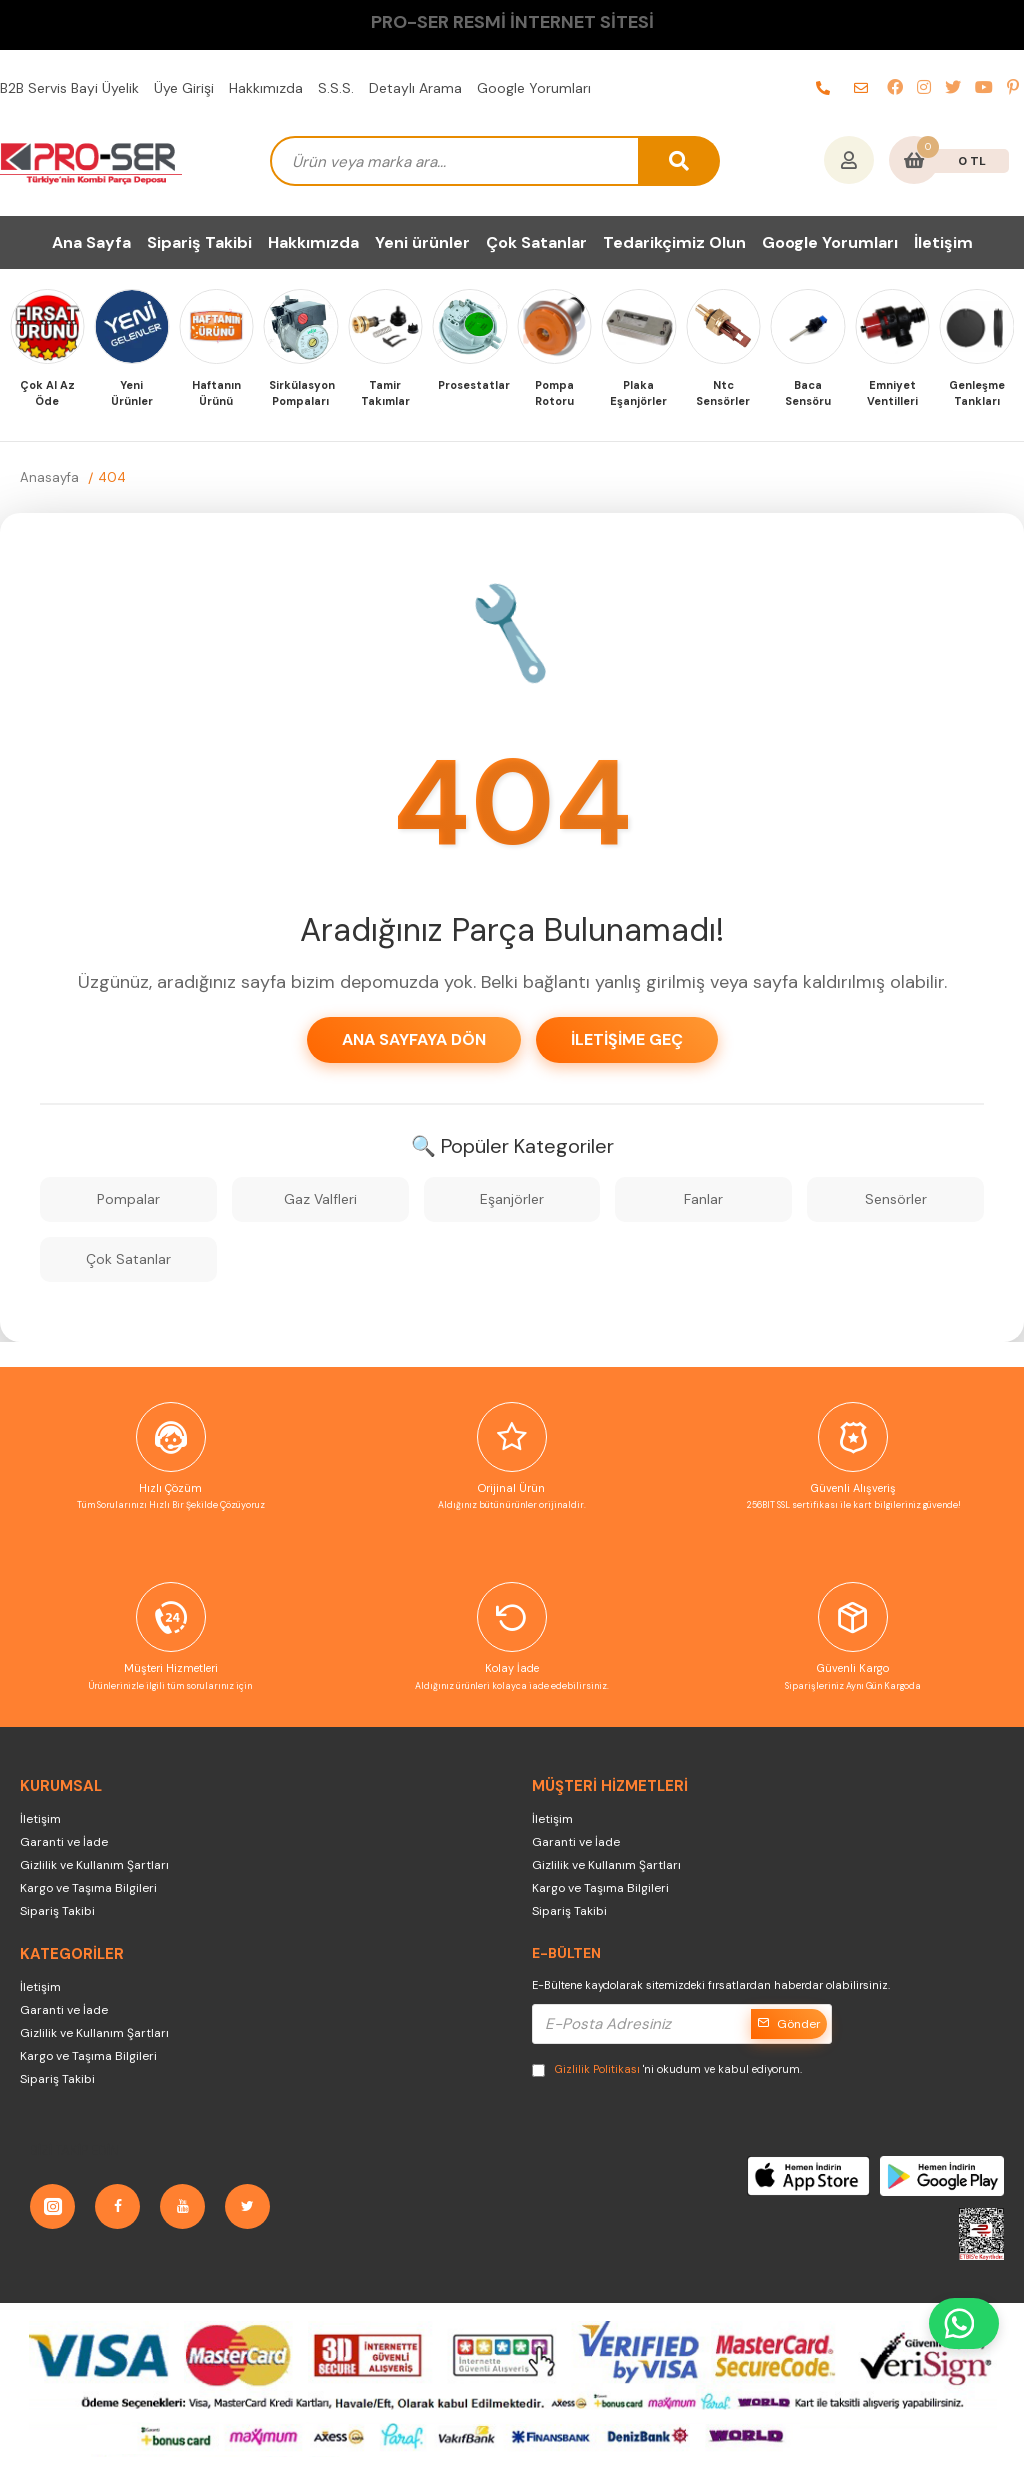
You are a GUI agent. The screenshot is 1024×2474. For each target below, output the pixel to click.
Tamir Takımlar (385, 393)
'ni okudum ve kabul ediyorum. (667, 2069)
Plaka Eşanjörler (638, 393)
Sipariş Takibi (199, 242)
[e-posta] (861, 88)
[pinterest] (1013, 88)
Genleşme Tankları (977, 393)
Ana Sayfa (91, 242)
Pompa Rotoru (554, 393)
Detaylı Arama (415, 88)
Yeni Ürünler (132, 393)
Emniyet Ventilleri (892, 393)
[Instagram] (52, 2206)
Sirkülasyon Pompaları (301, 393)
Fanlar (703, 1199)
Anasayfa (49, 477)
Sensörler (896, 1199)
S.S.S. (336, 88)
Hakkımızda (266, 88)
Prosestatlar (470, 385)
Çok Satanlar (536, 242)
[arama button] (680, 161)
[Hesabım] (849, 162)
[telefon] (823, 88)
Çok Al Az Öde (47, 393)
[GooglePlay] (942, 2175)
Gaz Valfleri (320, 1199)
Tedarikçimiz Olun (674, 242)
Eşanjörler (512, 1199)
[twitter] (953, 88)
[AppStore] (809, 2175)
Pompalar (128, 1199)
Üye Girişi (184, 88)
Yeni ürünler (422, 242)
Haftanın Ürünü (216, 393)
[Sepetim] (914, 162)
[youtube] (984, 88)
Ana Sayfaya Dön (414, 1039)
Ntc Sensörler (723, 393)
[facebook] (895, 88)
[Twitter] (247, 2206)
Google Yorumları (534, 88)
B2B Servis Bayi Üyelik (69, 88)
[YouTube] (182, 2206)
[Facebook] (117, 2206)
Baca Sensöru (808, 393)
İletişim (943, 242)
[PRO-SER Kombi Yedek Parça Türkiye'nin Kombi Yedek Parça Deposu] (91, 161)
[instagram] (924, 88)
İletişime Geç (627, 1039)
